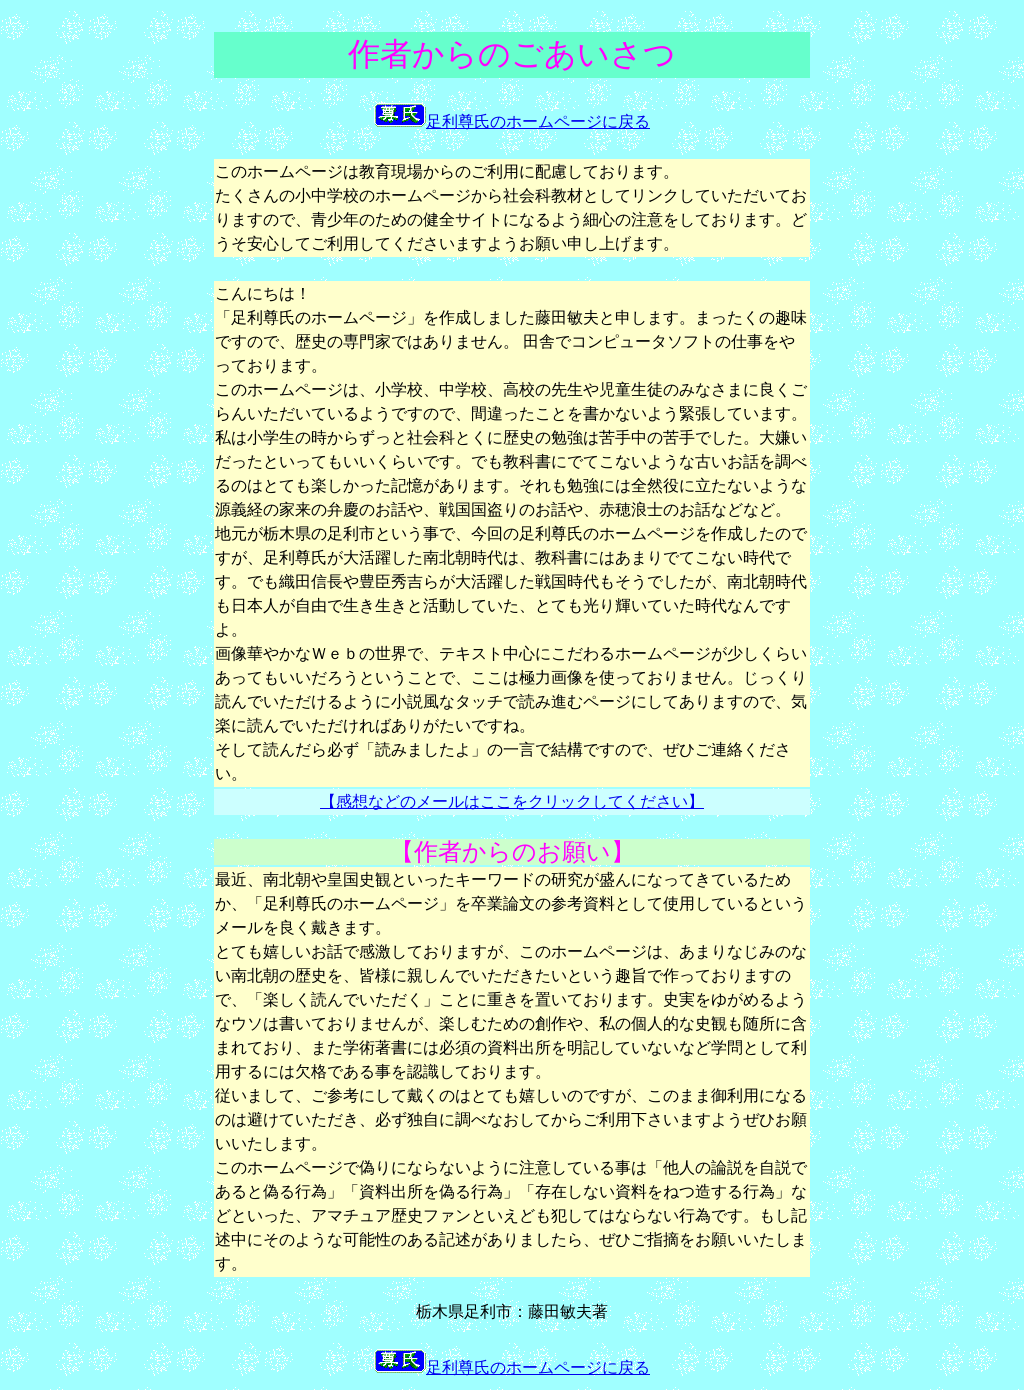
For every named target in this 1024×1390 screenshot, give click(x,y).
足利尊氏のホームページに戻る (512, 121)
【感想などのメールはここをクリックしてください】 (512, 801)
